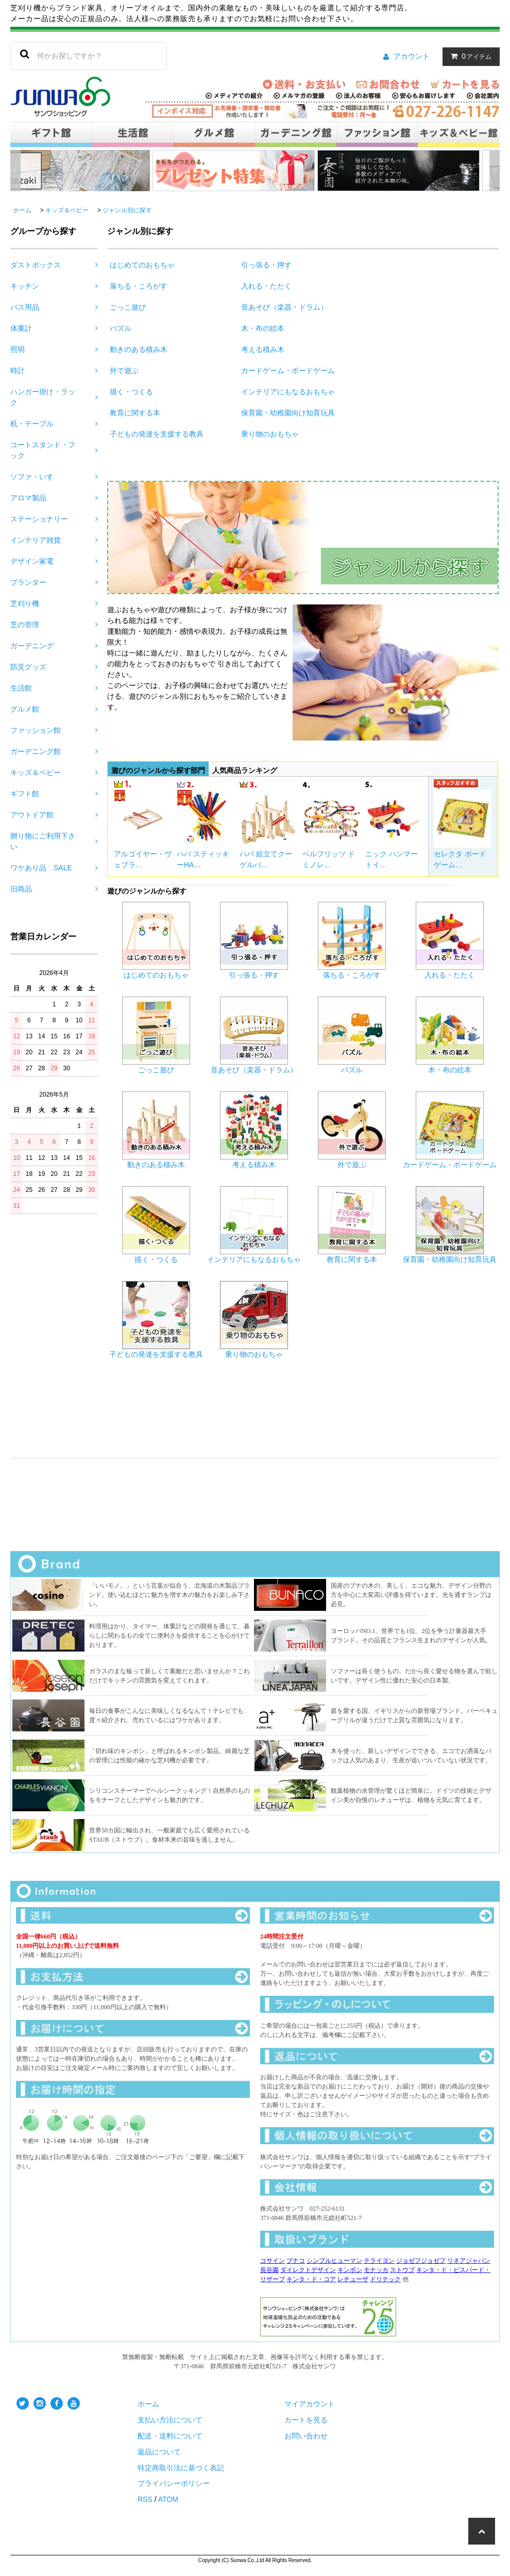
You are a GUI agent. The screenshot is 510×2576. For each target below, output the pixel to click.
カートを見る (306, 2420)
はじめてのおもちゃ (142, 265)
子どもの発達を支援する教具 (156, 434)
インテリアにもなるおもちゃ (288, 392)
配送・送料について (170, 2436)
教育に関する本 (135, 413)
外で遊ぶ (124, 370)
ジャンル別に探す (127, 210)
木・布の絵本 (262, 328)
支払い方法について (170, 2420)
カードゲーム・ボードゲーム (288, 370)
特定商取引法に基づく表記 (181, 2468)
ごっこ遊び (128, 307)
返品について (159, 2452)
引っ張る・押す (266, 265)
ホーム (22, 210)
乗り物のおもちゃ (270, 434)
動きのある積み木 (138, 349)
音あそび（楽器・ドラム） (284, 307)
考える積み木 (262, 349)
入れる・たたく (266, 286)
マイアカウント (309, 2404)
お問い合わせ (306, 2436)
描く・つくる (131, 392)
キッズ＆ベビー (67, 210)
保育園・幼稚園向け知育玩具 (288, 413)
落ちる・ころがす (138, 286)
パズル (120, 328)
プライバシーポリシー (174, 2483)
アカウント (412, 56)
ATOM (168, 2499)
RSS (145, 2499)
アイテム (468, 56)
